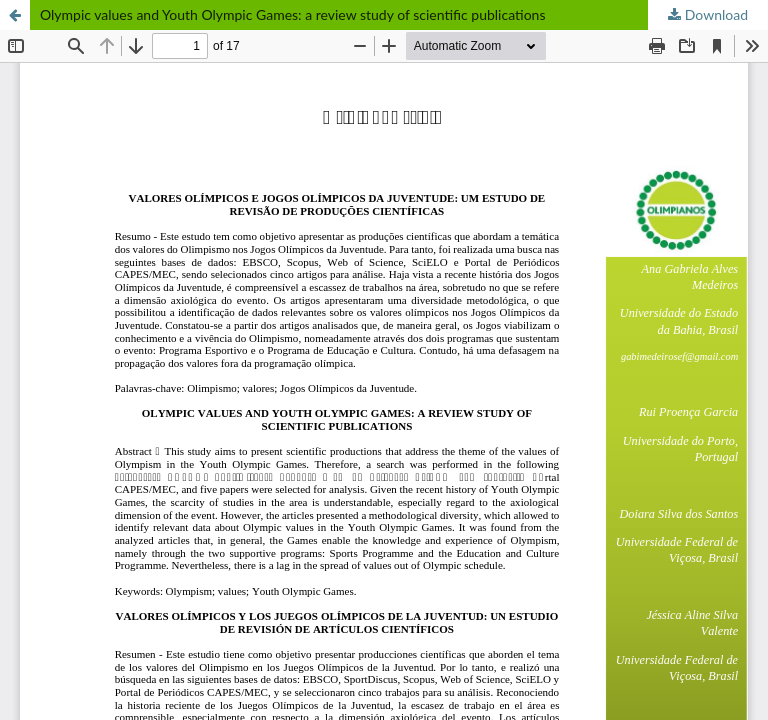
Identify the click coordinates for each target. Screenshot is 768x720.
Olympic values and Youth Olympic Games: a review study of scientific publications (292, 14)
